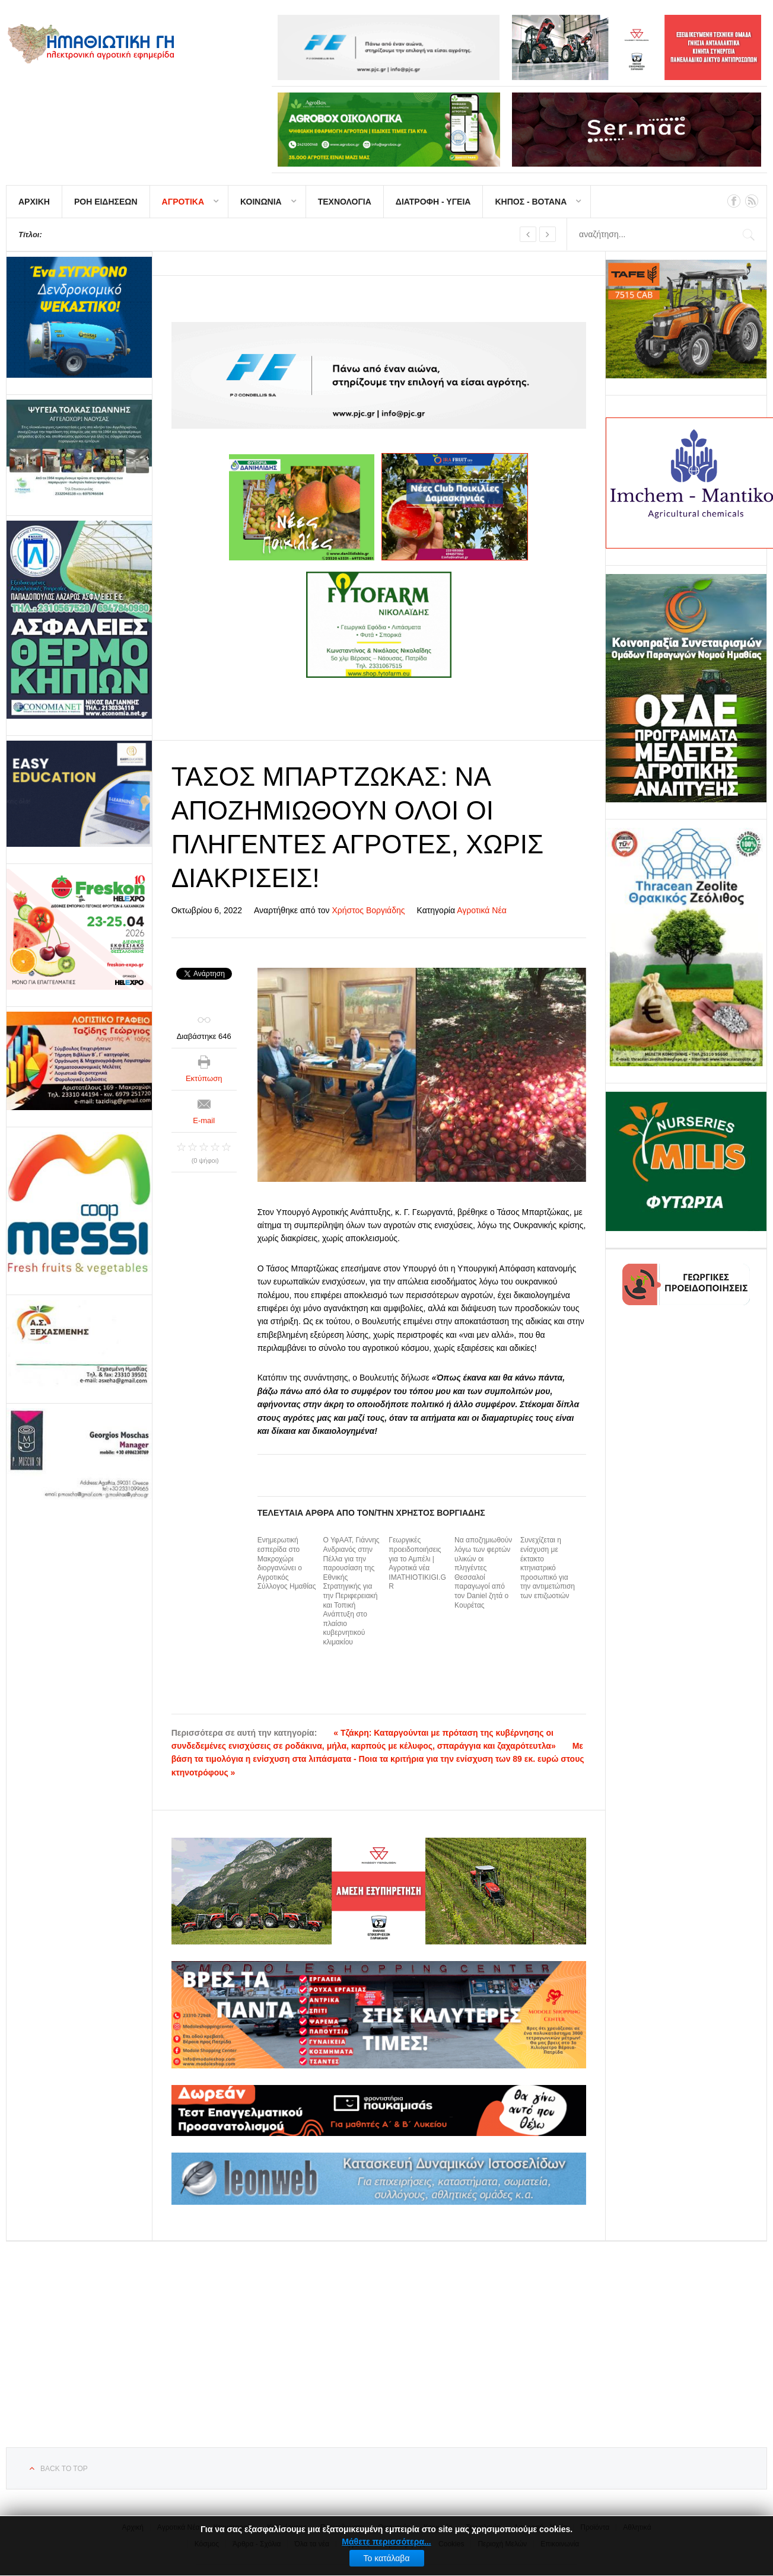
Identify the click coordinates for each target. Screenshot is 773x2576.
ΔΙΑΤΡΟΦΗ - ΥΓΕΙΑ (433, 201)
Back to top (64, 2469)
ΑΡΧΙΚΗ (34, 201)
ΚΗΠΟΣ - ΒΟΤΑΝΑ (531, 201)
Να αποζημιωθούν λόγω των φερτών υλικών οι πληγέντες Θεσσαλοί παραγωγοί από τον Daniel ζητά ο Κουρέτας (483, 1572)
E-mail (204, 1120)
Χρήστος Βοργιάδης (368, 910)
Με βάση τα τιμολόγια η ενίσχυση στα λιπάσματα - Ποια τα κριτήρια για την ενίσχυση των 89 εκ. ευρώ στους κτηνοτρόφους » (377, 1759)
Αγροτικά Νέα (482, 910)
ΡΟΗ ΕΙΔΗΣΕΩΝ (106, 201)
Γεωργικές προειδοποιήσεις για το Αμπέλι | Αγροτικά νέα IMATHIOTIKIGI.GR (417, 1563)
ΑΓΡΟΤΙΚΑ (183, 201)
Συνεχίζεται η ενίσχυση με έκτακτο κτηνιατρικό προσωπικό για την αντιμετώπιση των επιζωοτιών (547, 1568)
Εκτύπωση (204, 1078)
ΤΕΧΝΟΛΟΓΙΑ (344, 201)
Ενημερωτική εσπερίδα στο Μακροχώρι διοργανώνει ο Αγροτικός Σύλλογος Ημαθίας (286, 1563)
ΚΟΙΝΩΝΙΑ (261, 201)
